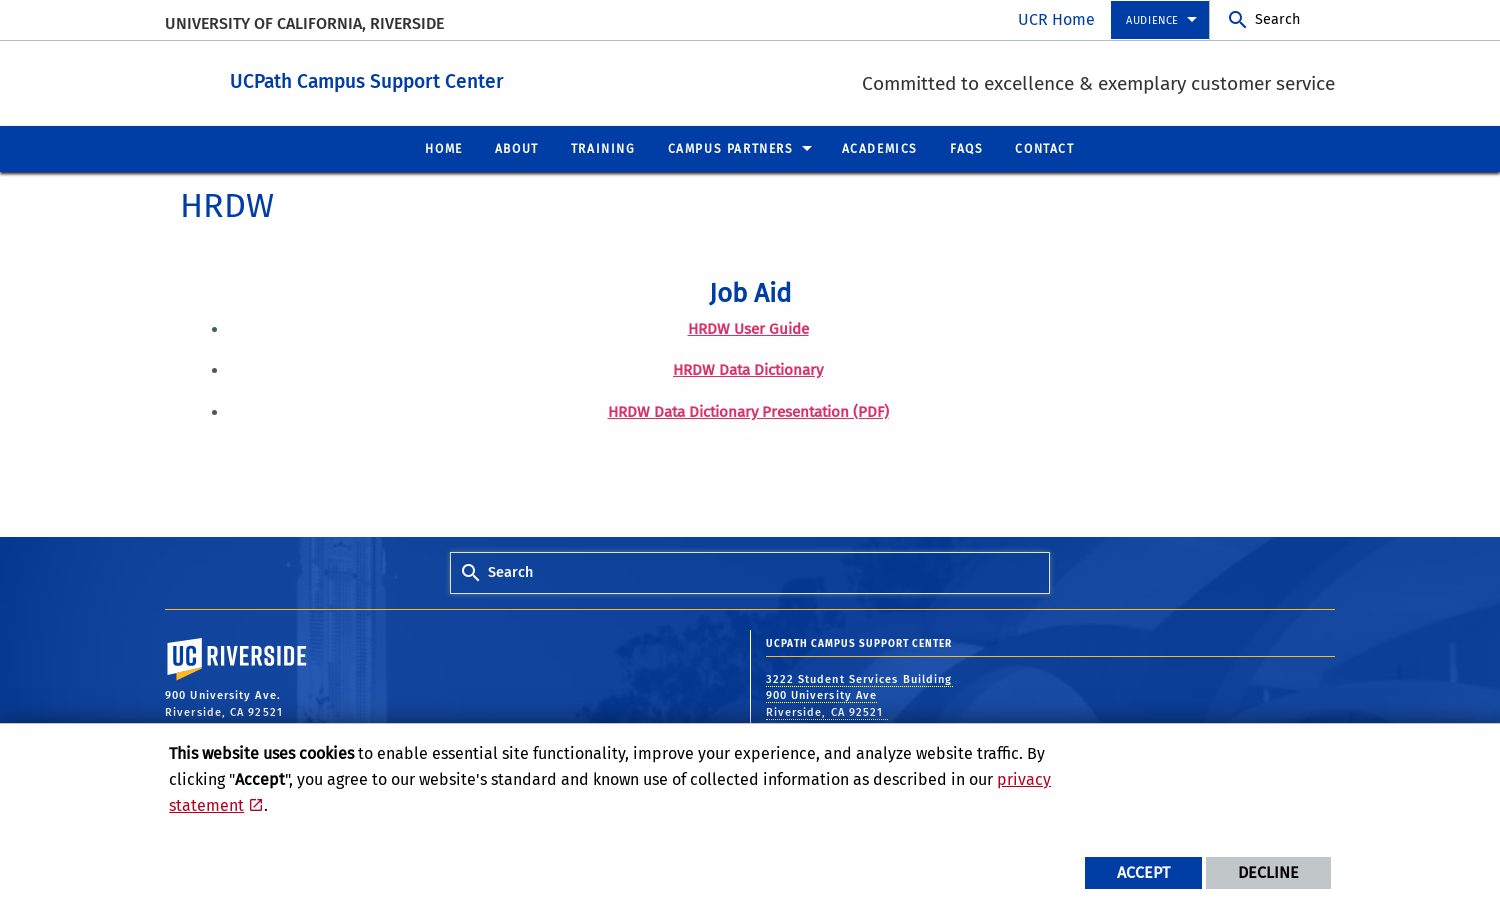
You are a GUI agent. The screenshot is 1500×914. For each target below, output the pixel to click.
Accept (1143, 872)
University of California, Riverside (304, 23)
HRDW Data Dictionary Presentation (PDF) (748, 411)
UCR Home (1056, 19)
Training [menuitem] (603, 148)
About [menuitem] (517, 148)
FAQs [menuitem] (966, 148)
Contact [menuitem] (1044, 148)
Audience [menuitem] (1152, 20)
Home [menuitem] (443, 148)
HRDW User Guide (748, 328)
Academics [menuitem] (880, 148)
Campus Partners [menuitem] (731, 148)
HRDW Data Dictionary (748, 369)
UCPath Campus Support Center (497, 78)
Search (1277, 19)
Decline (1268, 872)
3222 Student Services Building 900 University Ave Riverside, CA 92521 (859, 695)
